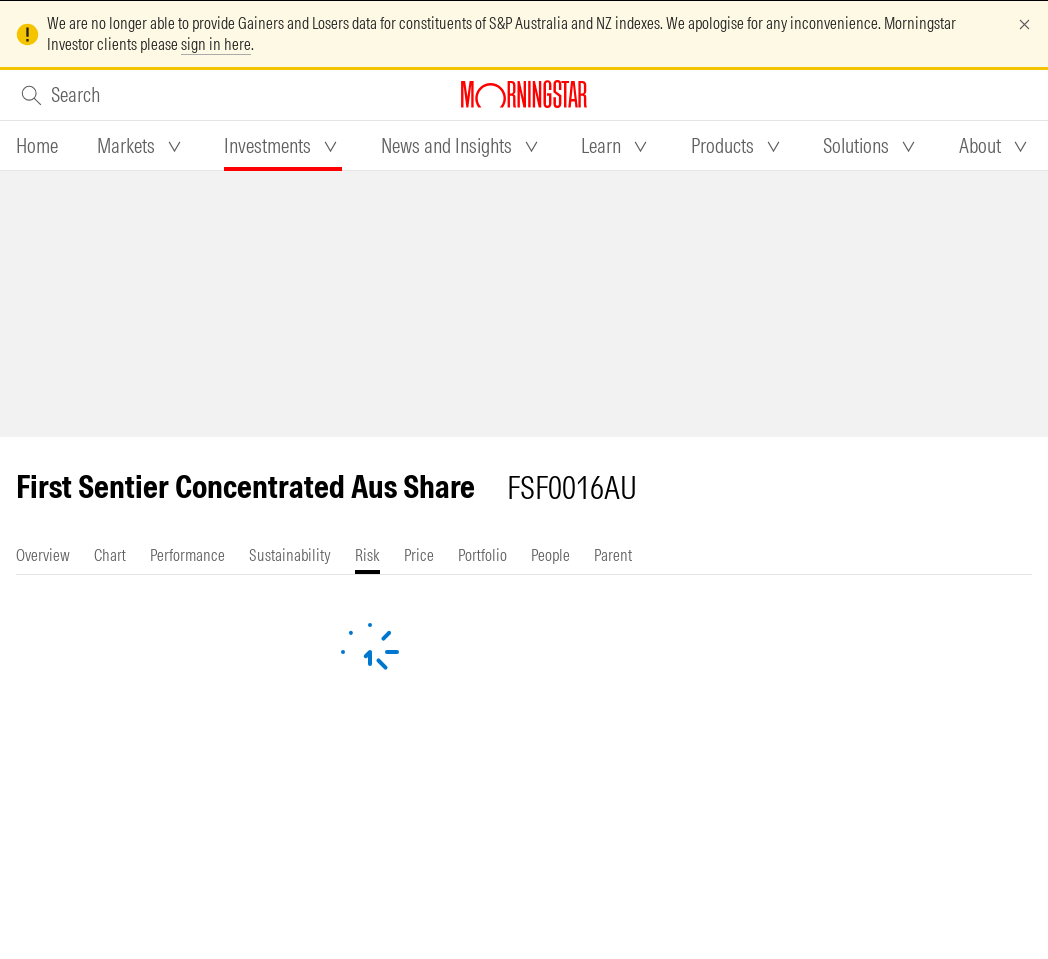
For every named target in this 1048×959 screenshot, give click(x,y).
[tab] (37, 146)
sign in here (216, 44)
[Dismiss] (1024, 24)
